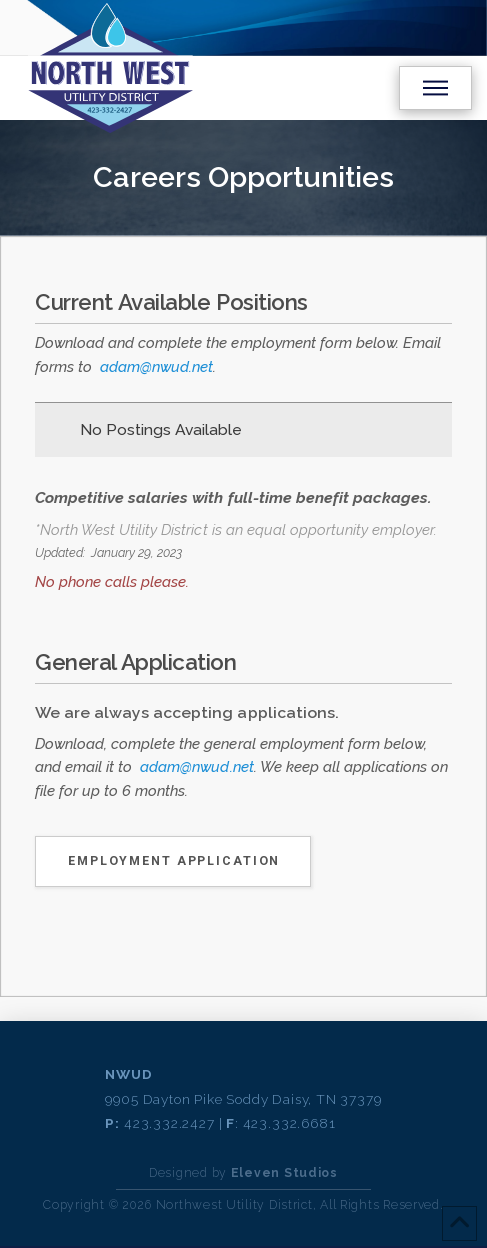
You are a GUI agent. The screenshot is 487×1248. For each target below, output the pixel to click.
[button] (435, 88)
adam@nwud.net (156, 367)
